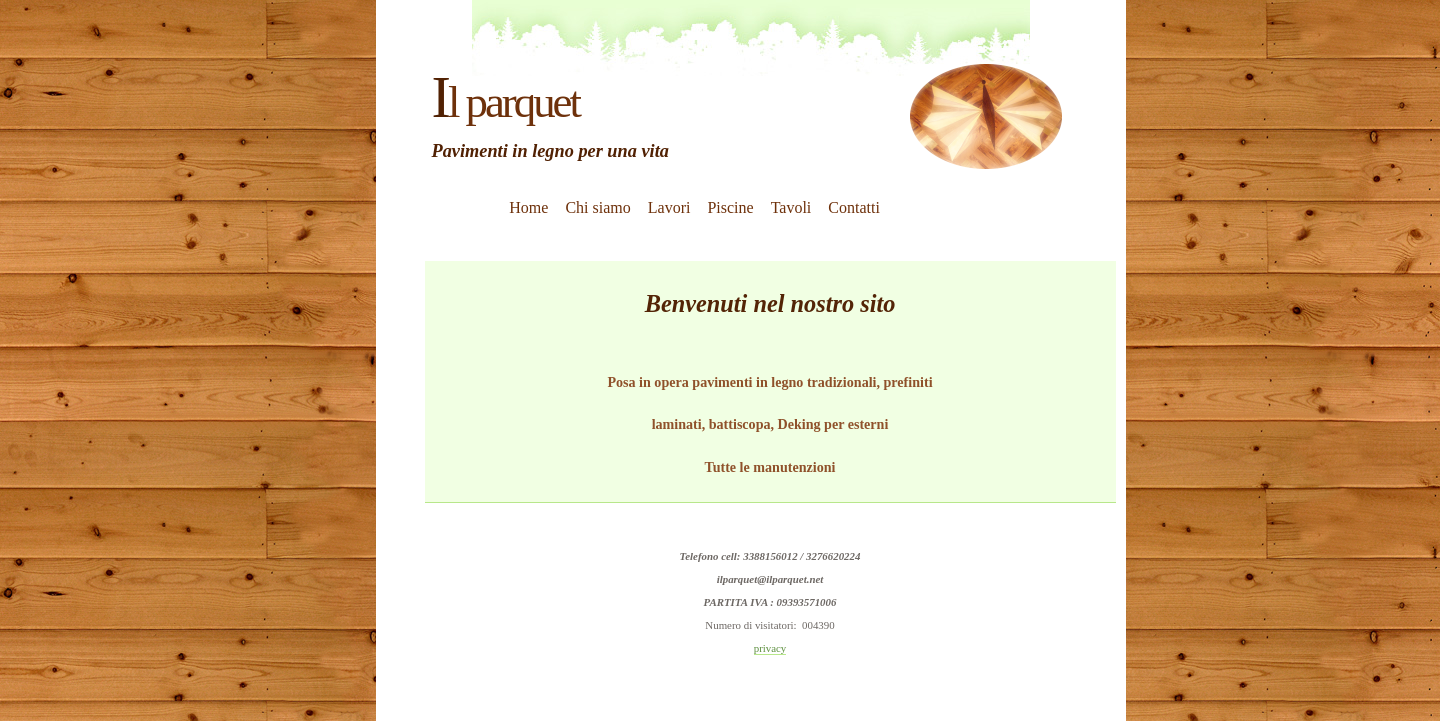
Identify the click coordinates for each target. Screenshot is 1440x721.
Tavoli (791, 207)
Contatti (854, 207)
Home (528, 207)
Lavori (669, 207)
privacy (770, 648)
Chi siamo (597, 207)
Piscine (730, 207)
